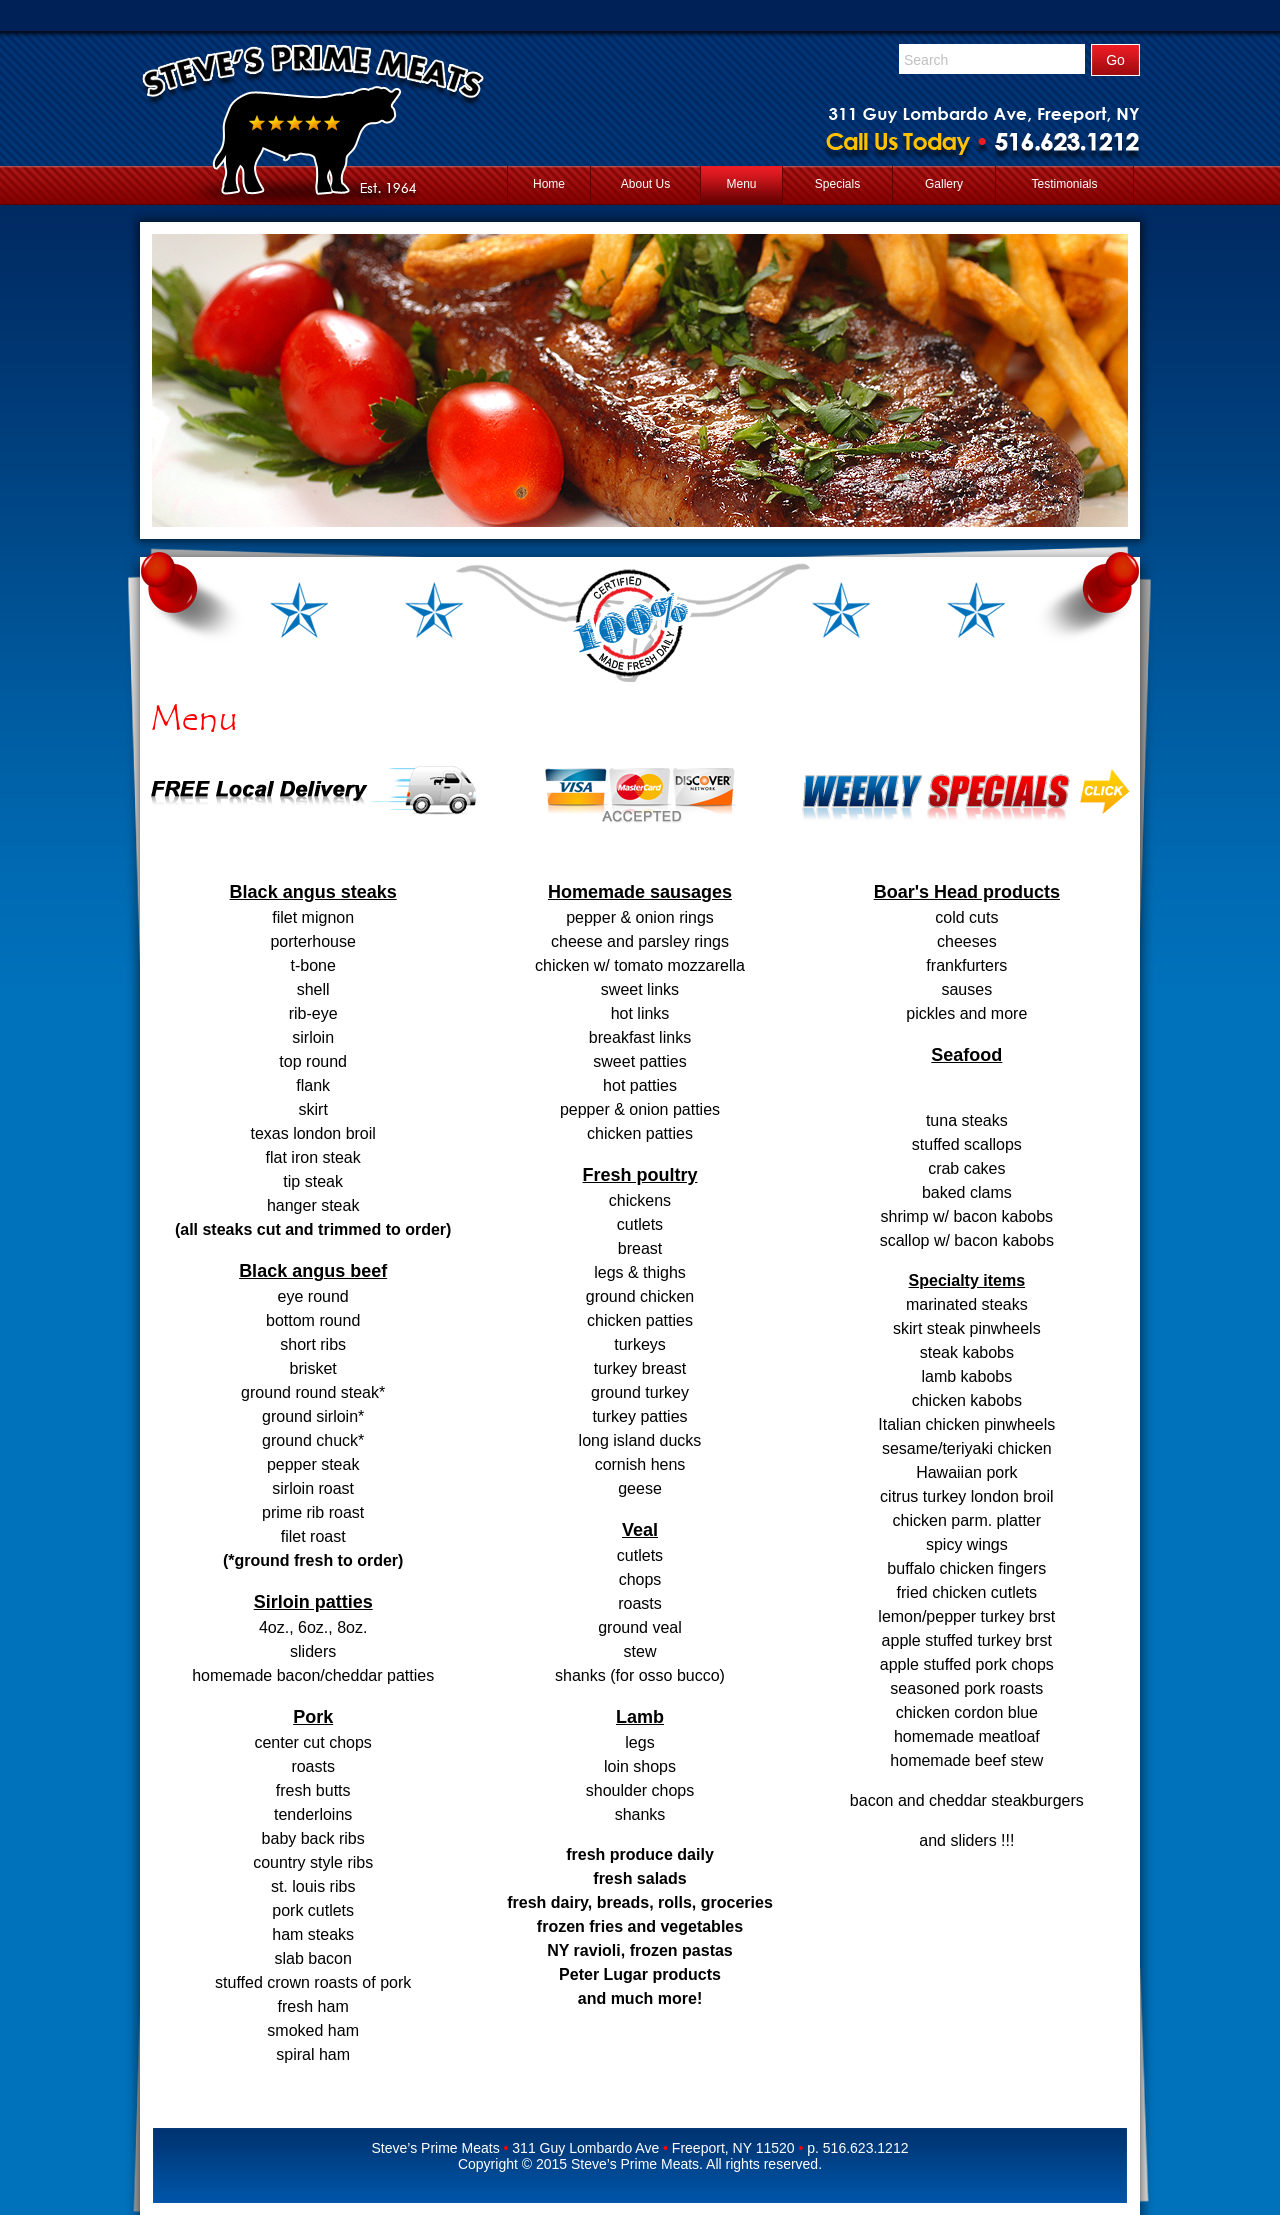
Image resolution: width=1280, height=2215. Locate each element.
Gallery (944, 184)
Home (549, 184)
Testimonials (1064, 184)
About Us (645, 184)
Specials (837, 184)
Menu (741, 184)
